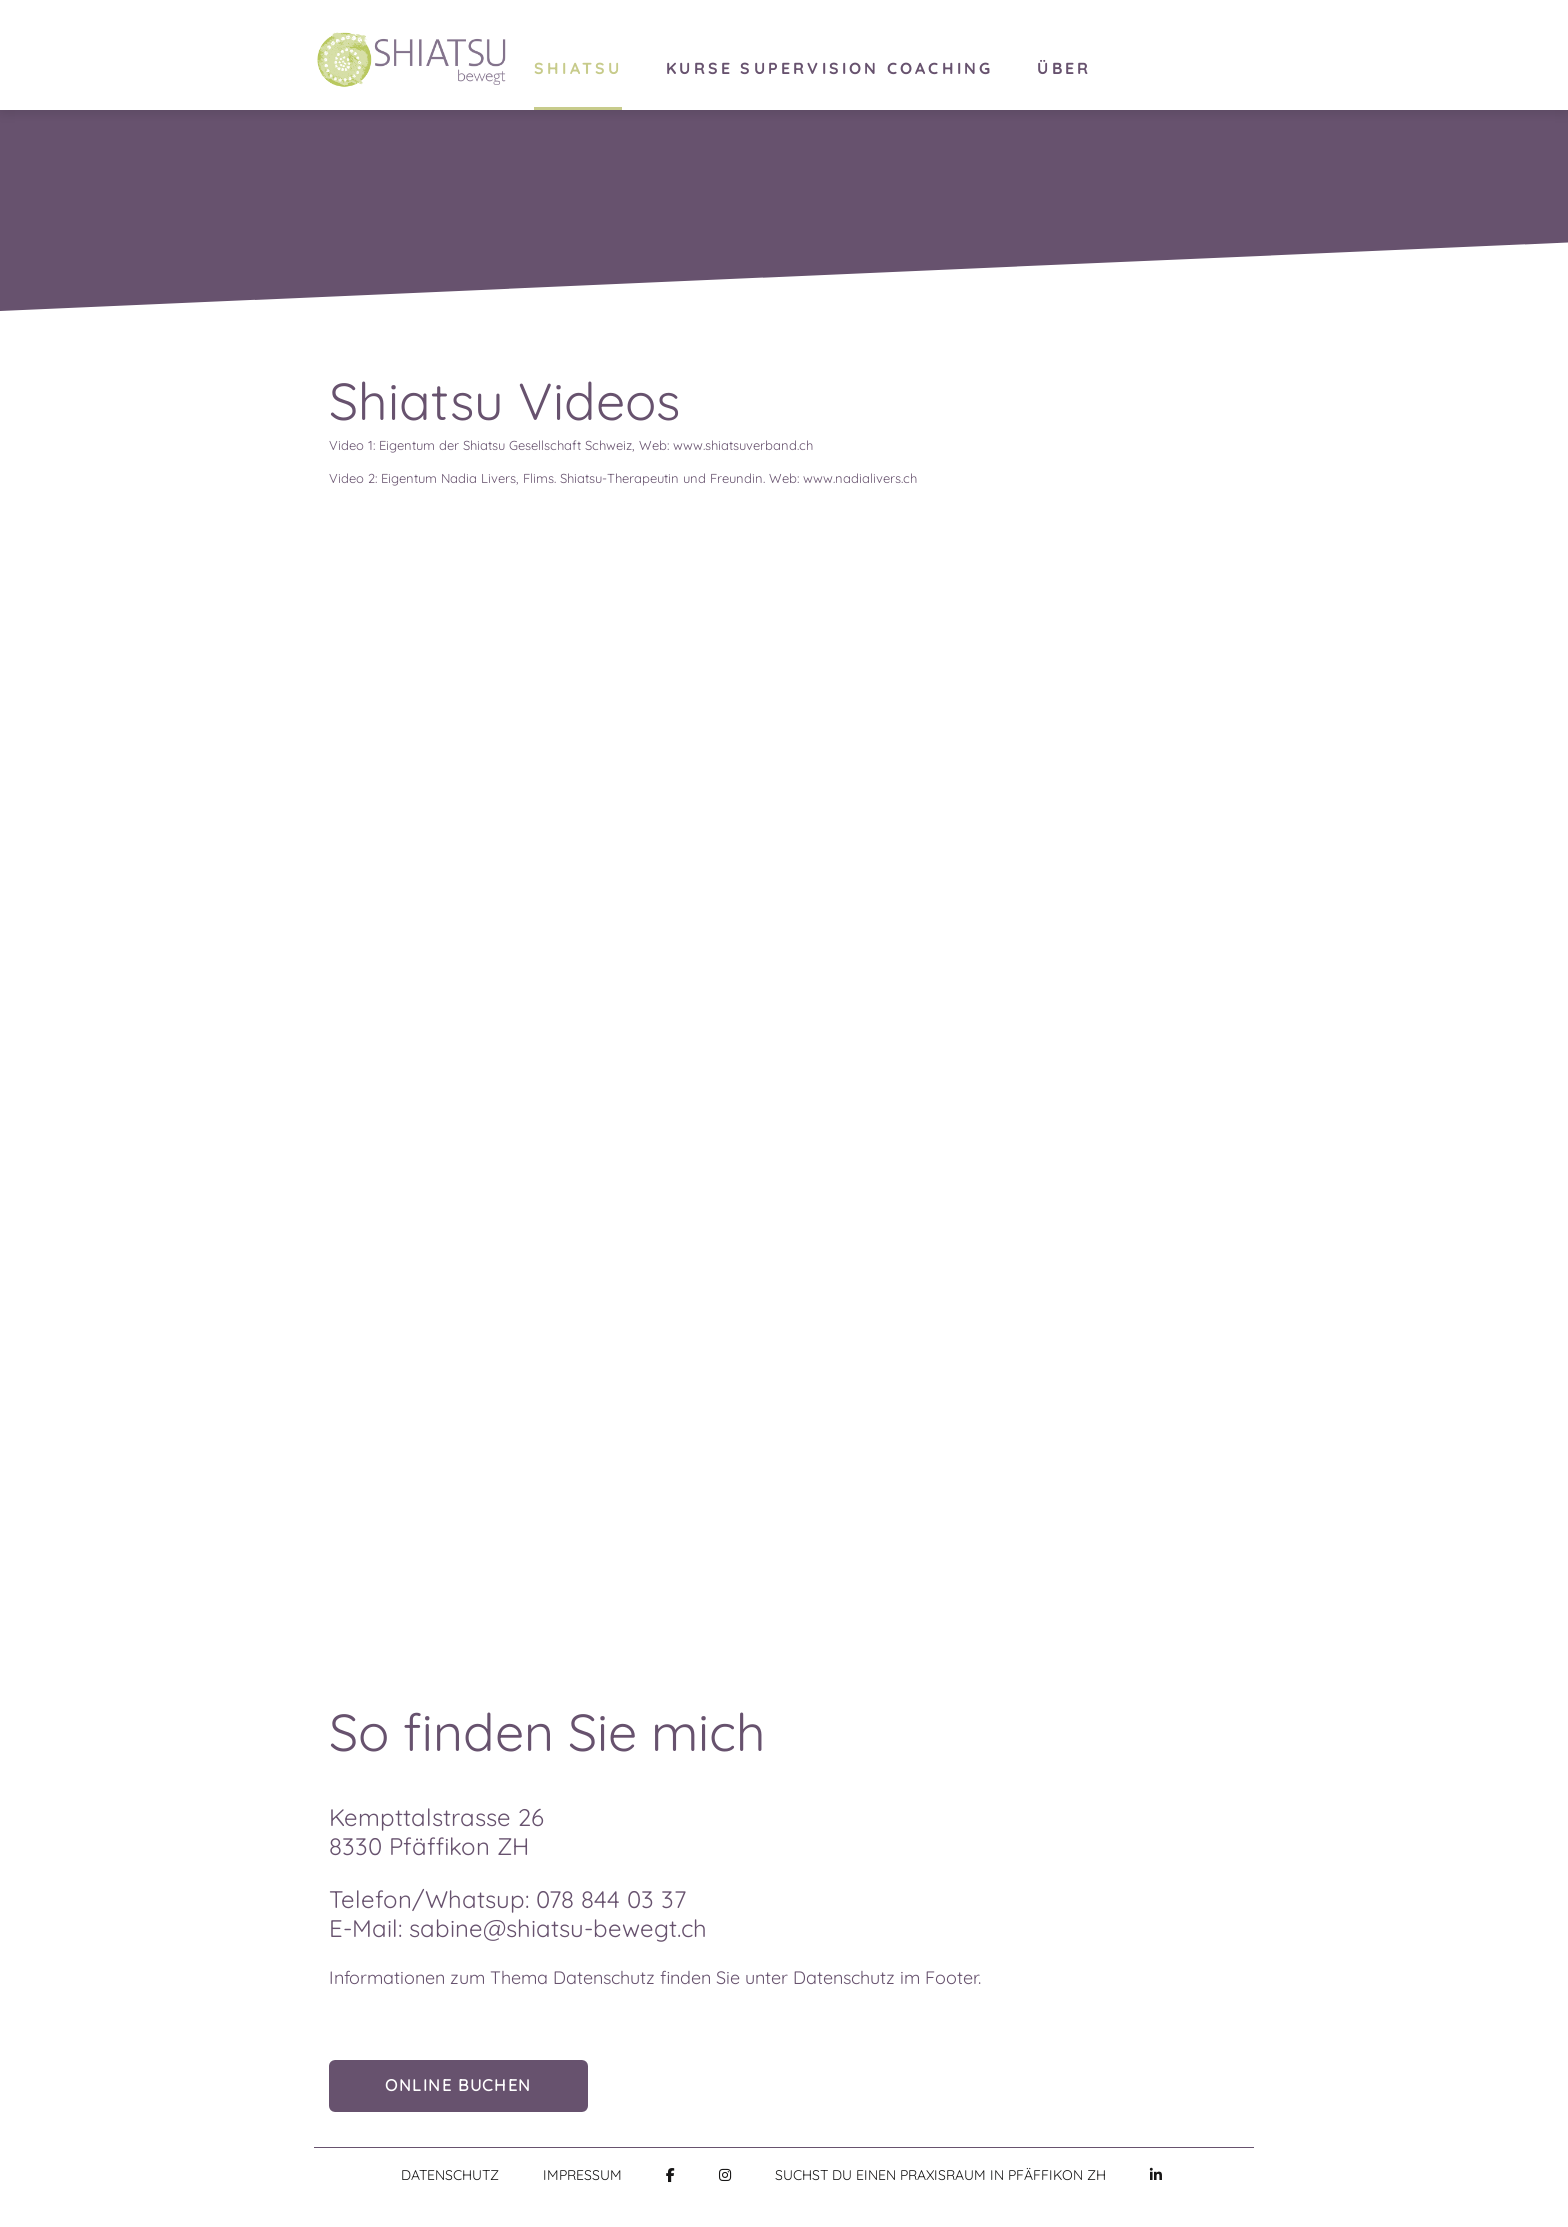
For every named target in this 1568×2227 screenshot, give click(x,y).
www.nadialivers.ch (860, 478)
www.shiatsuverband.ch (743, 445)
